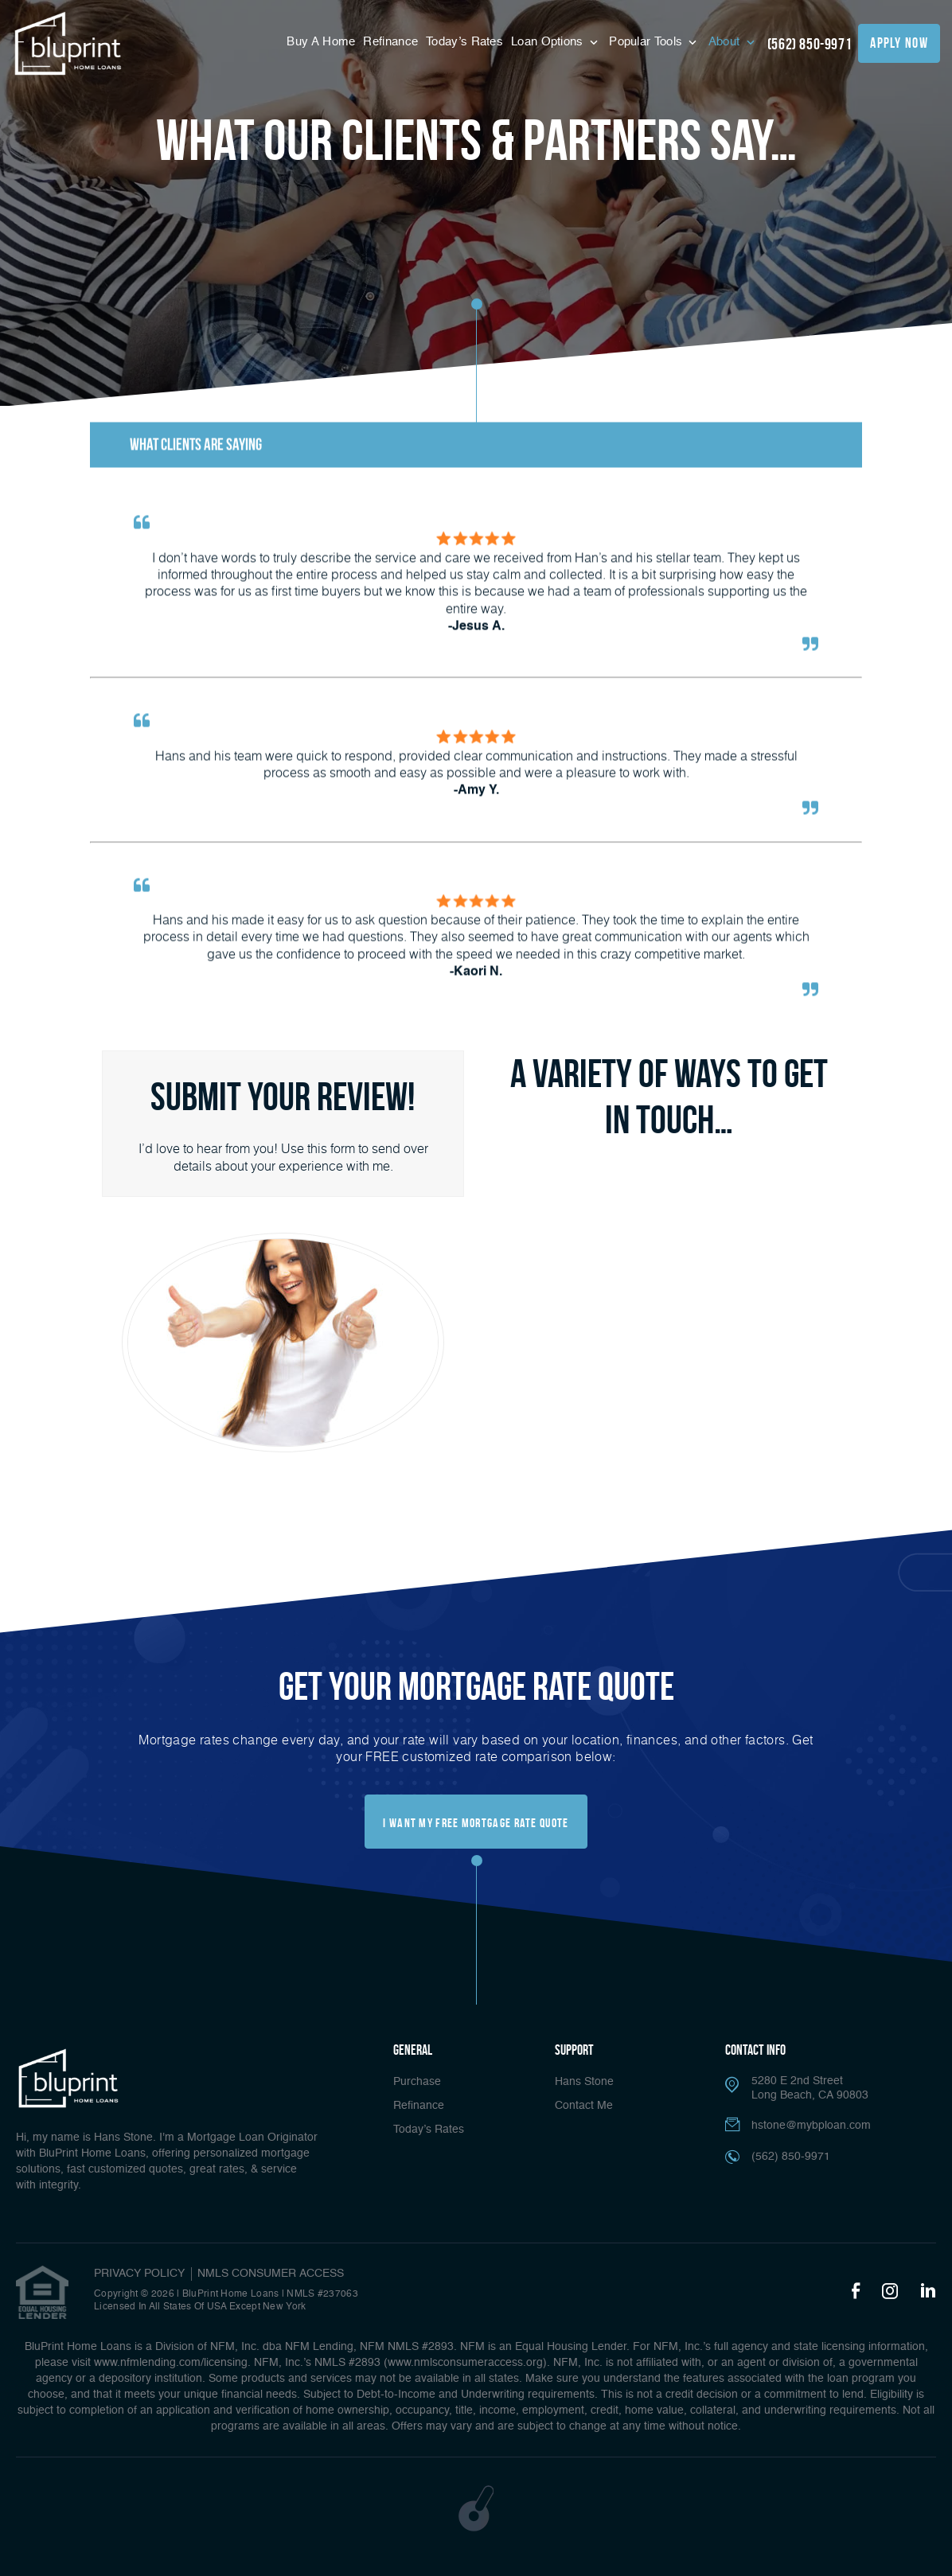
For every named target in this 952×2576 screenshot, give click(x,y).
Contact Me (584, 2105)
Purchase (417, 2081)
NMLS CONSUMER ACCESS (270, 2273)
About (725, 42)
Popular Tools (647, 42)
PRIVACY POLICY (139, 2273)
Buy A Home (321, 42)
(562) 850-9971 (809, 44)
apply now (899, 43)
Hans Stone (584, 2081)
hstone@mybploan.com (811, 2125)
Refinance (390, 42)
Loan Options (549, 42)
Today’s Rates (464, 42)
